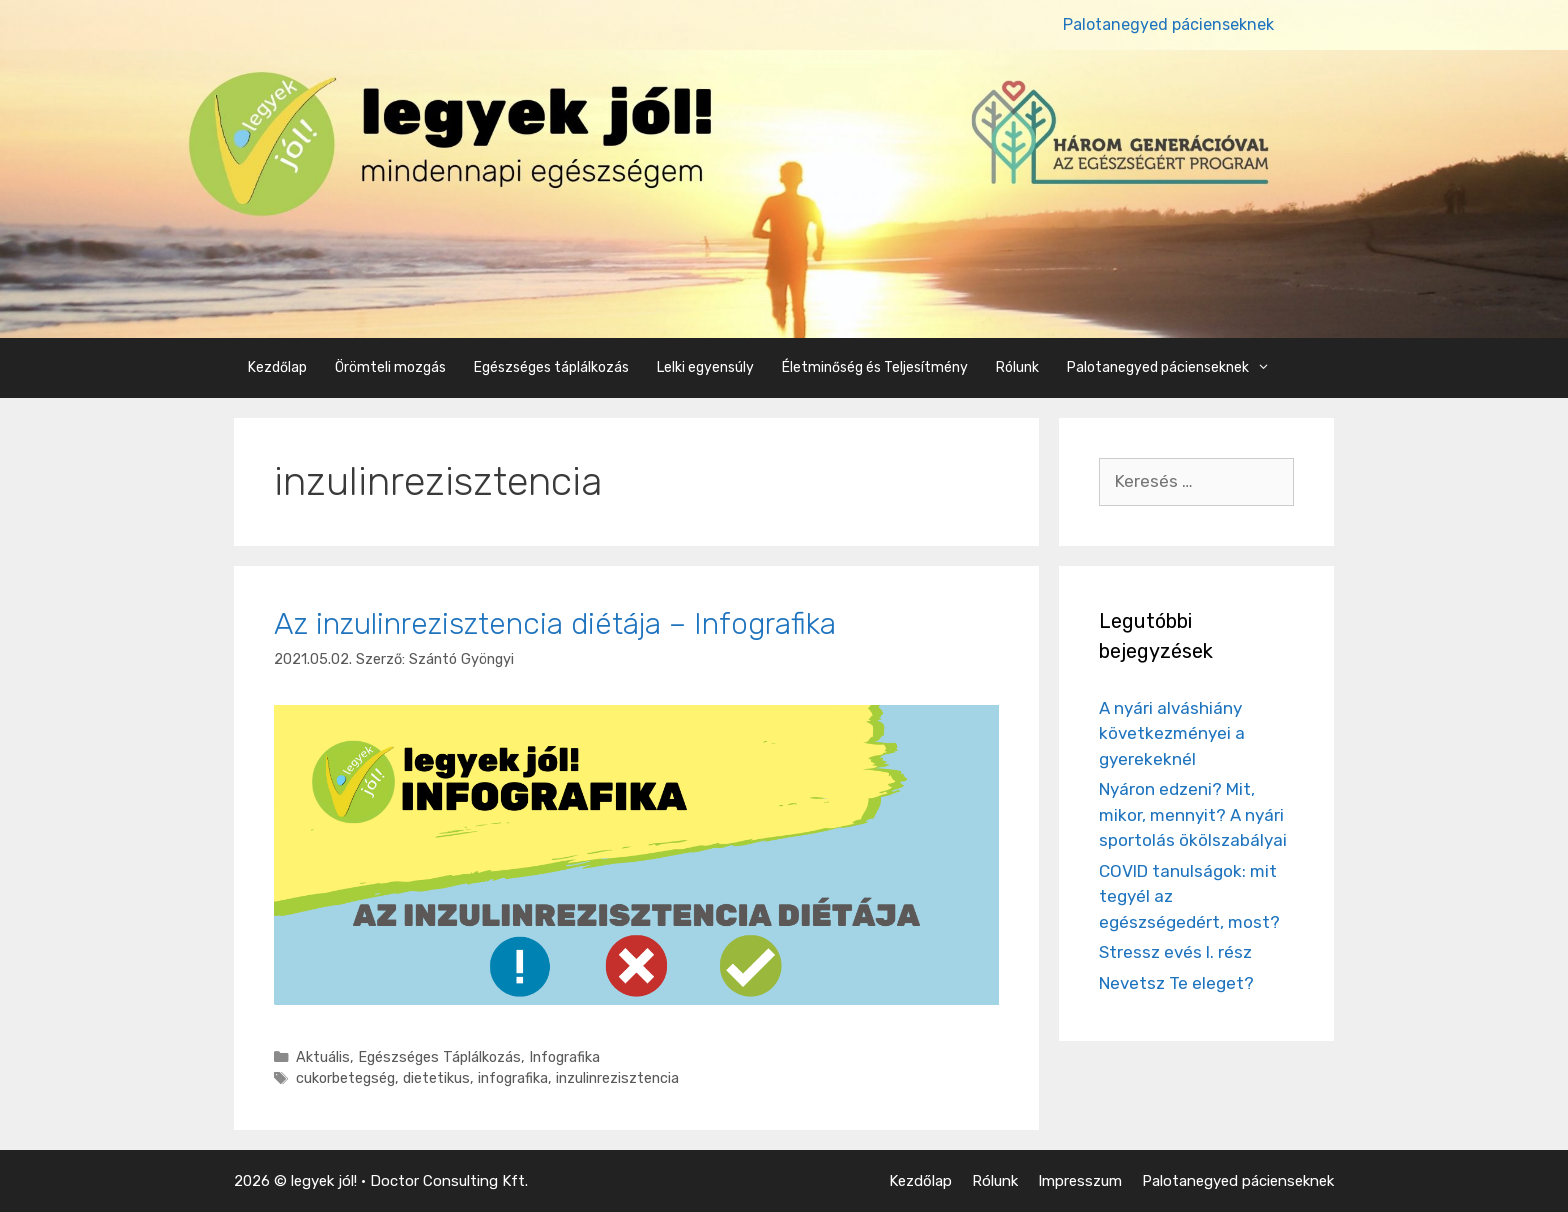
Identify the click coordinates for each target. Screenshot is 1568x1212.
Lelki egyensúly (705, 367)
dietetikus (436, 1078)
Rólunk (1017, 367)
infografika (513, 1078)
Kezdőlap (277, 367)
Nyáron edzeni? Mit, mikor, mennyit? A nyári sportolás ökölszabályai (1193, 814)
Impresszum (1080, 1181)
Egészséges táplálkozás (551, 367)
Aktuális (323, 1057)
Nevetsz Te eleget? (1176, 983)
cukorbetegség (345, 1078)
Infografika (564, 1057)
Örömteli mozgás (390, 367)
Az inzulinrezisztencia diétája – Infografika (555, 624)
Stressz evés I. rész (1175, 952)
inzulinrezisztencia (617, 1078)
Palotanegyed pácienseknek (1168, 24)
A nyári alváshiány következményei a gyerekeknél (1172, 733)
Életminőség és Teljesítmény (875, 367)
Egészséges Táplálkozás (439, 1057)
